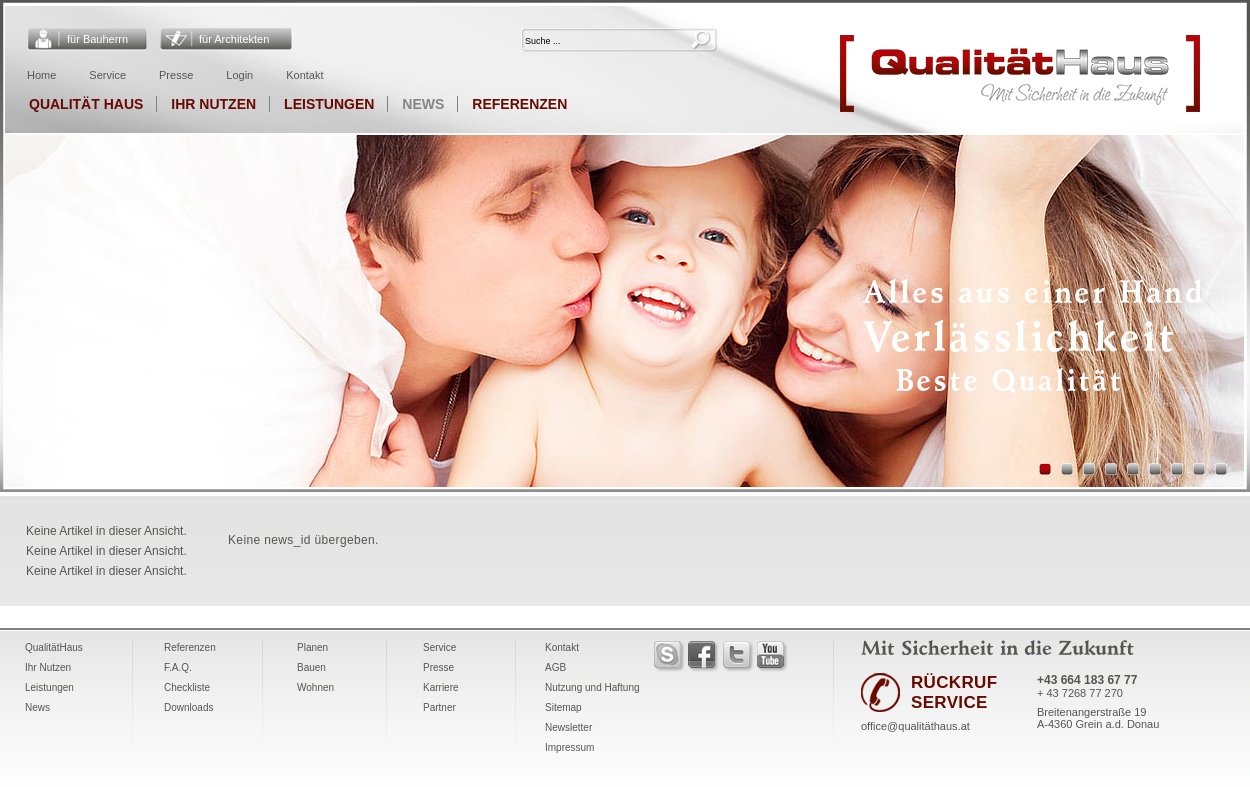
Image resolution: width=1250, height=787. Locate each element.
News (423, 104)
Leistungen (329, 104)
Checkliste (187, 687)
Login (239, 75)
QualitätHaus (54, 647)
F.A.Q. (178, 667)
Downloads (188, 707)
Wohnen (315, 687)
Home (41, 75)
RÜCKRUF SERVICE (954, 692)
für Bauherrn (97, 39)
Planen (312, 647)
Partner (439, 707)
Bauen (311, 667)
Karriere (441, 687)
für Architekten (234, 39)
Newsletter (568, 727)
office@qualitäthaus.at (915, 726)
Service (107, 75)
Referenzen (519, 104)
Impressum (569, 747)
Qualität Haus (86, 104)
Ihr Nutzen (213, 104)
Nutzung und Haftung (592, 687)
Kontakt (304, 75)
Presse (176, 75)
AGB (555, 667)
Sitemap (563, 707)
